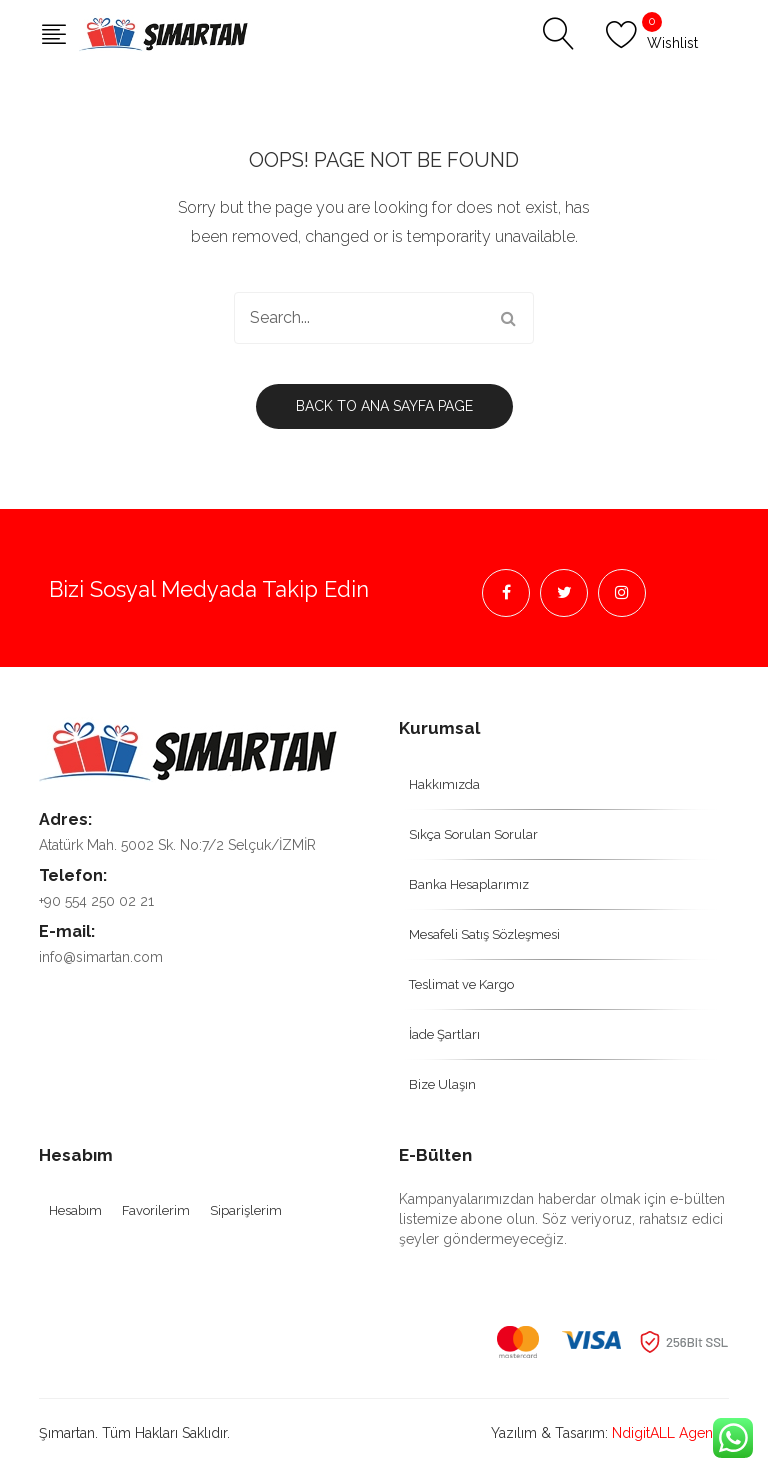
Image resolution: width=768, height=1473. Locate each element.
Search (508, 318)
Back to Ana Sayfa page (384, 406)
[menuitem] (564, 784)
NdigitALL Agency (670, 1433)
